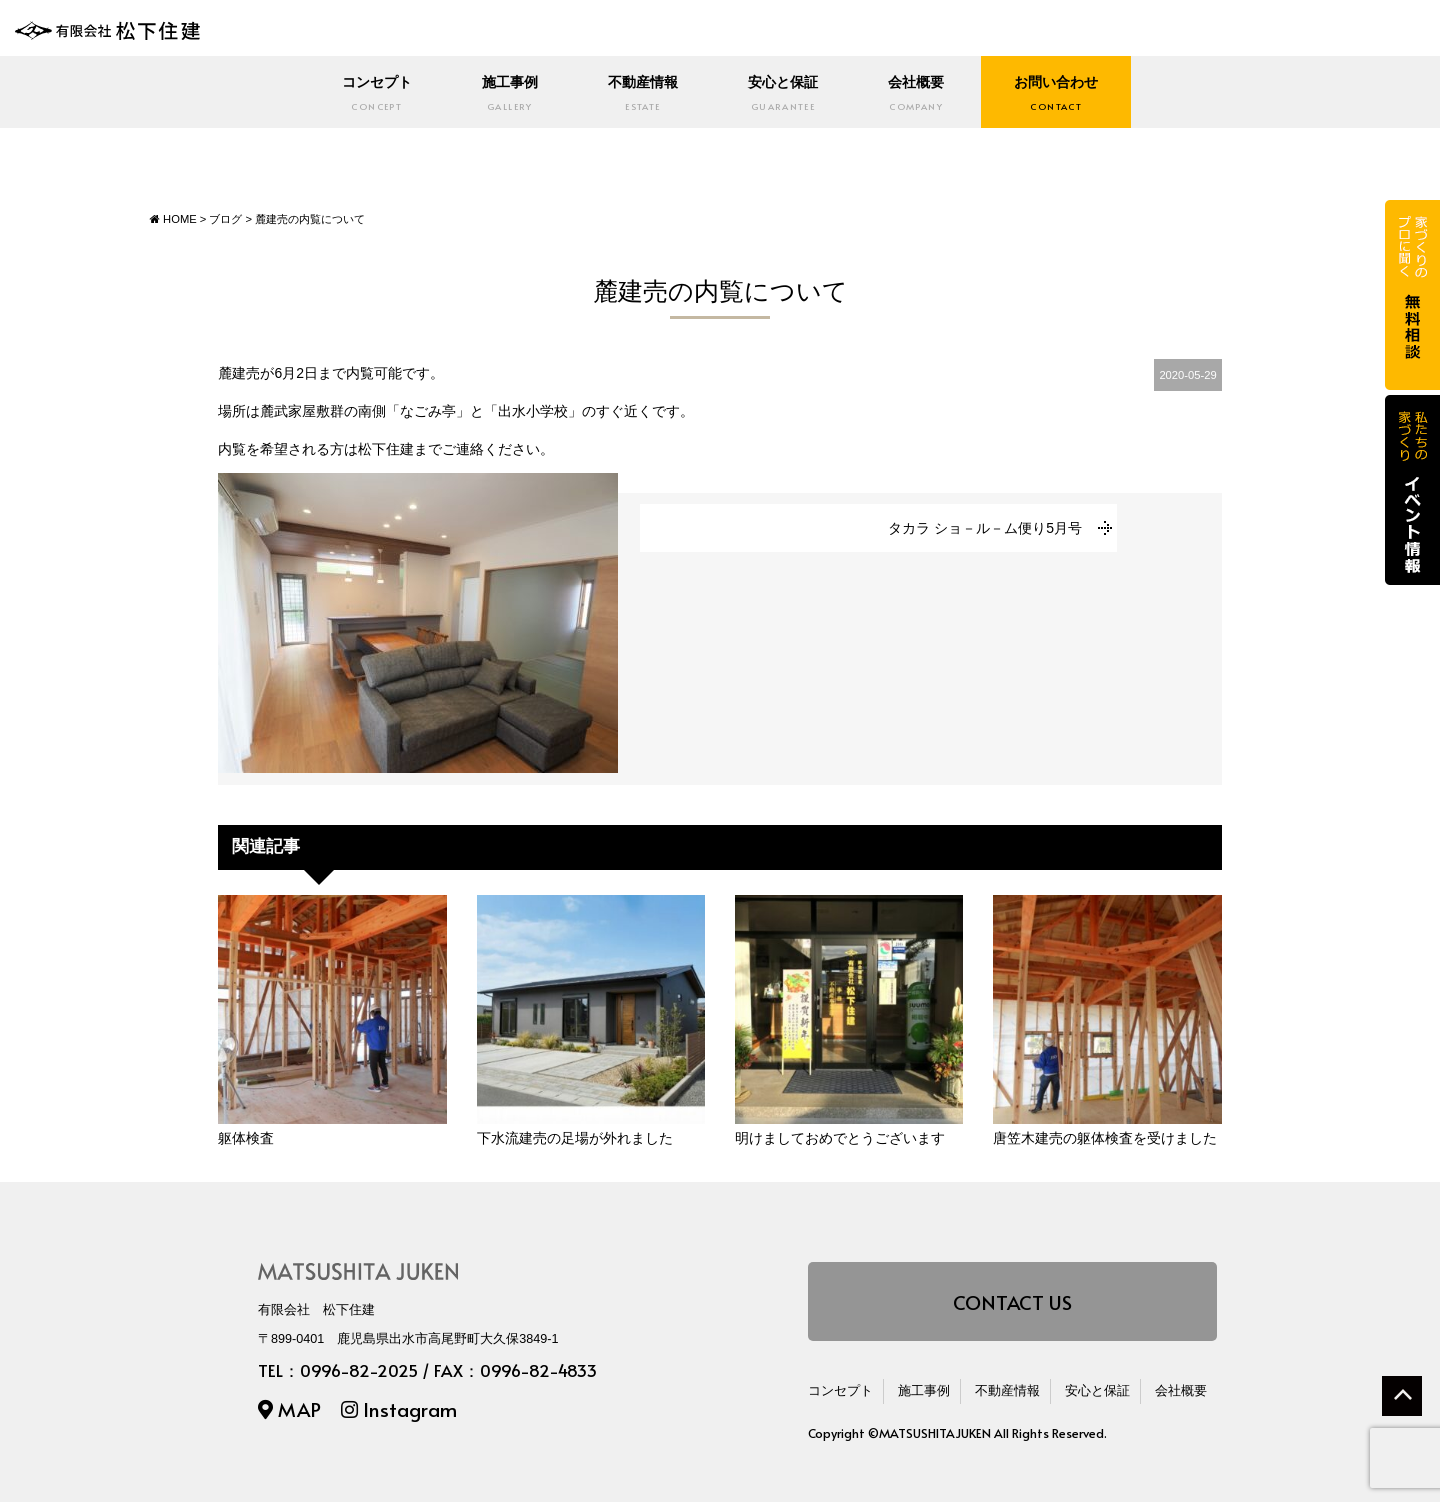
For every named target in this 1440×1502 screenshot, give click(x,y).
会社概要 (922, 93)
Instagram (399, 1407)
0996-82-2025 (359, 1370)
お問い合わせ (1067, 93)
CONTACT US (1012, 1300)
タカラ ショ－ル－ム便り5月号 (985, 527)
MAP (289, 1407)
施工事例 (503, 93)
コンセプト (366, 93)
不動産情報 (640, 93)
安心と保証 (784, 93)
